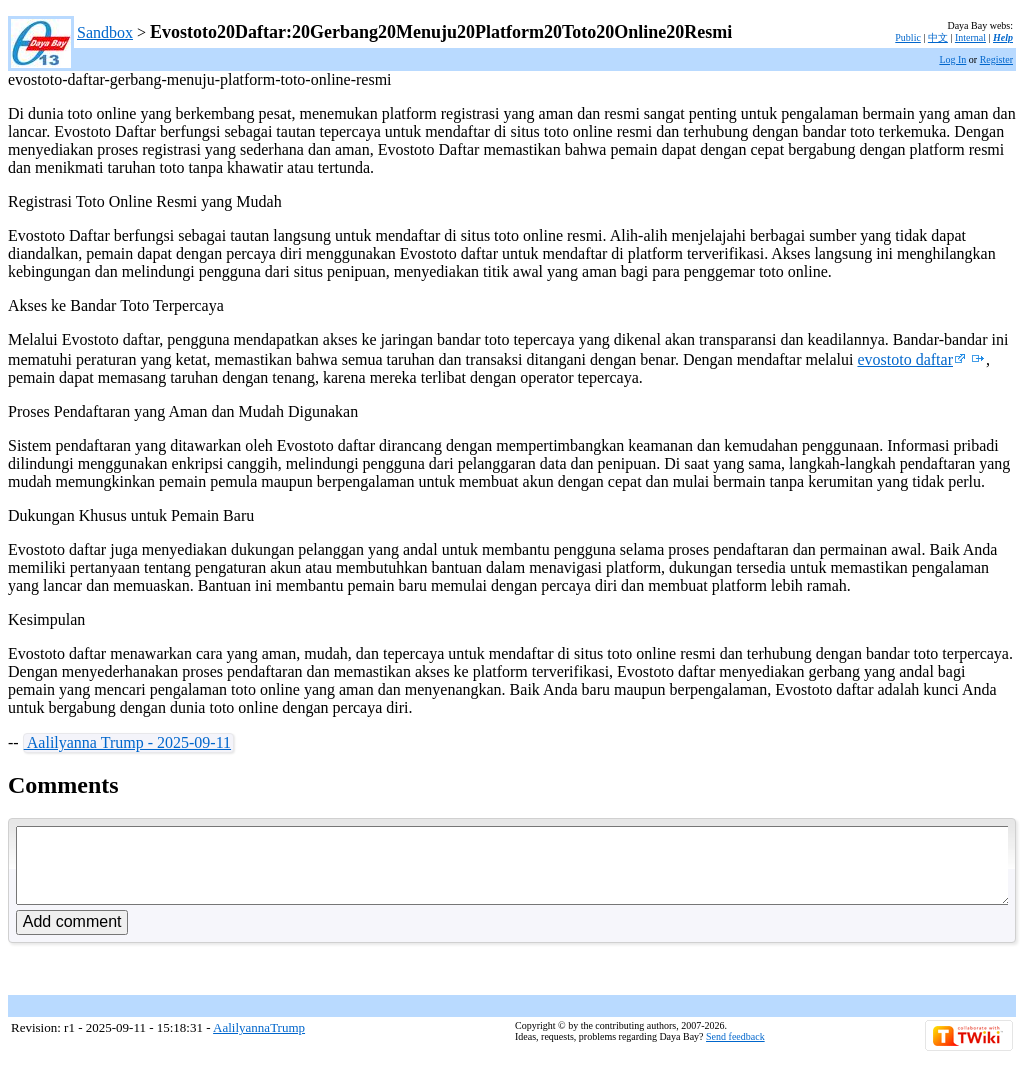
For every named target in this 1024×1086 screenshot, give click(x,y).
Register (996, 59)
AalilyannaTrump (259, 1042)
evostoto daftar (911, 359)
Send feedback (735, 1051)
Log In (952, 59)
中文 (938, 37)
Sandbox (105, 32)
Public (908, 37)
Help (1003, 37)
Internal (970, 37)
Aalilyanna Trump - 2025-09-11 (127, 742)
